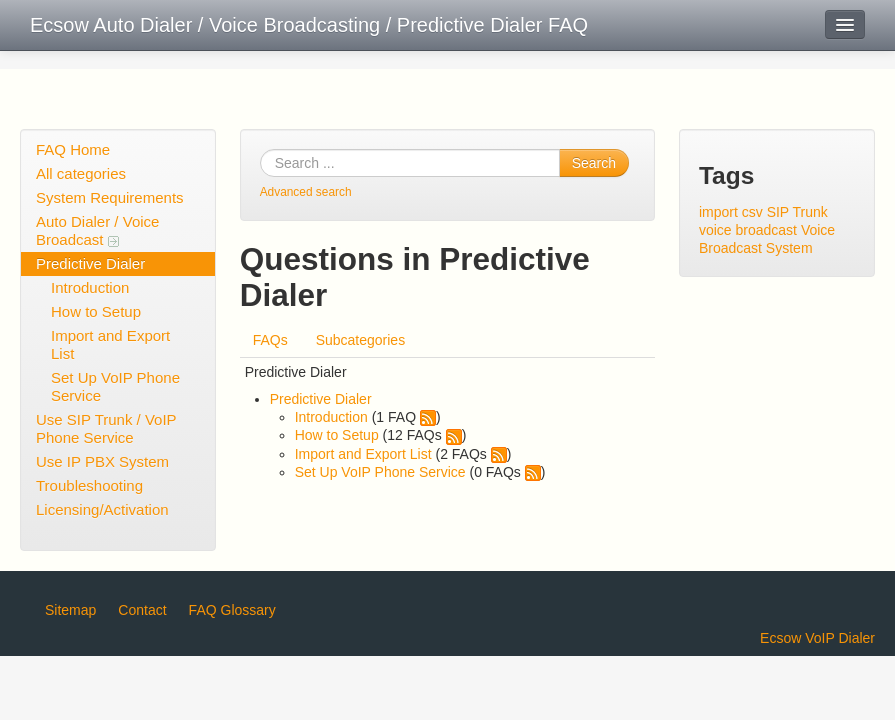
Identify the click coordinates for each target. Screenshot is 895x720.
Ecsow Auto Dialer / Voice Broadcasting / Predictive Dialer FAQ (309, 25)
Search (594, 163)
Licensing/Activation (102, 509)
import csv (731, 212)
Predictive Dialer (90, 263)
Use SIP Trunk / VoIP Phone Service (106, 428)
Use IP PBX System (102, 461)
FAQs (270, 340)
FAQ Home (73, 149)
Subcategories (361, 340)
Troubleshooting (89, 485)
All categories (81, 173)
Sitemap (70, 610)
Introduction (90, 287)
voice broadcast (748, 230)
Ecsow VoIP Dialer (817, 638)
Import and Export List (110, 344)
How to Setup (96, 311)
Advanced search (306, 192)
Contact (142, 610)
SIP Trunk (797, 212)
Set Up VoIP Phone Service (115, 386)
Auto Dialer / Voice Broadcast (97, 230)
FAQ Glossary (232, 610)
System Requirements (110, 197)
